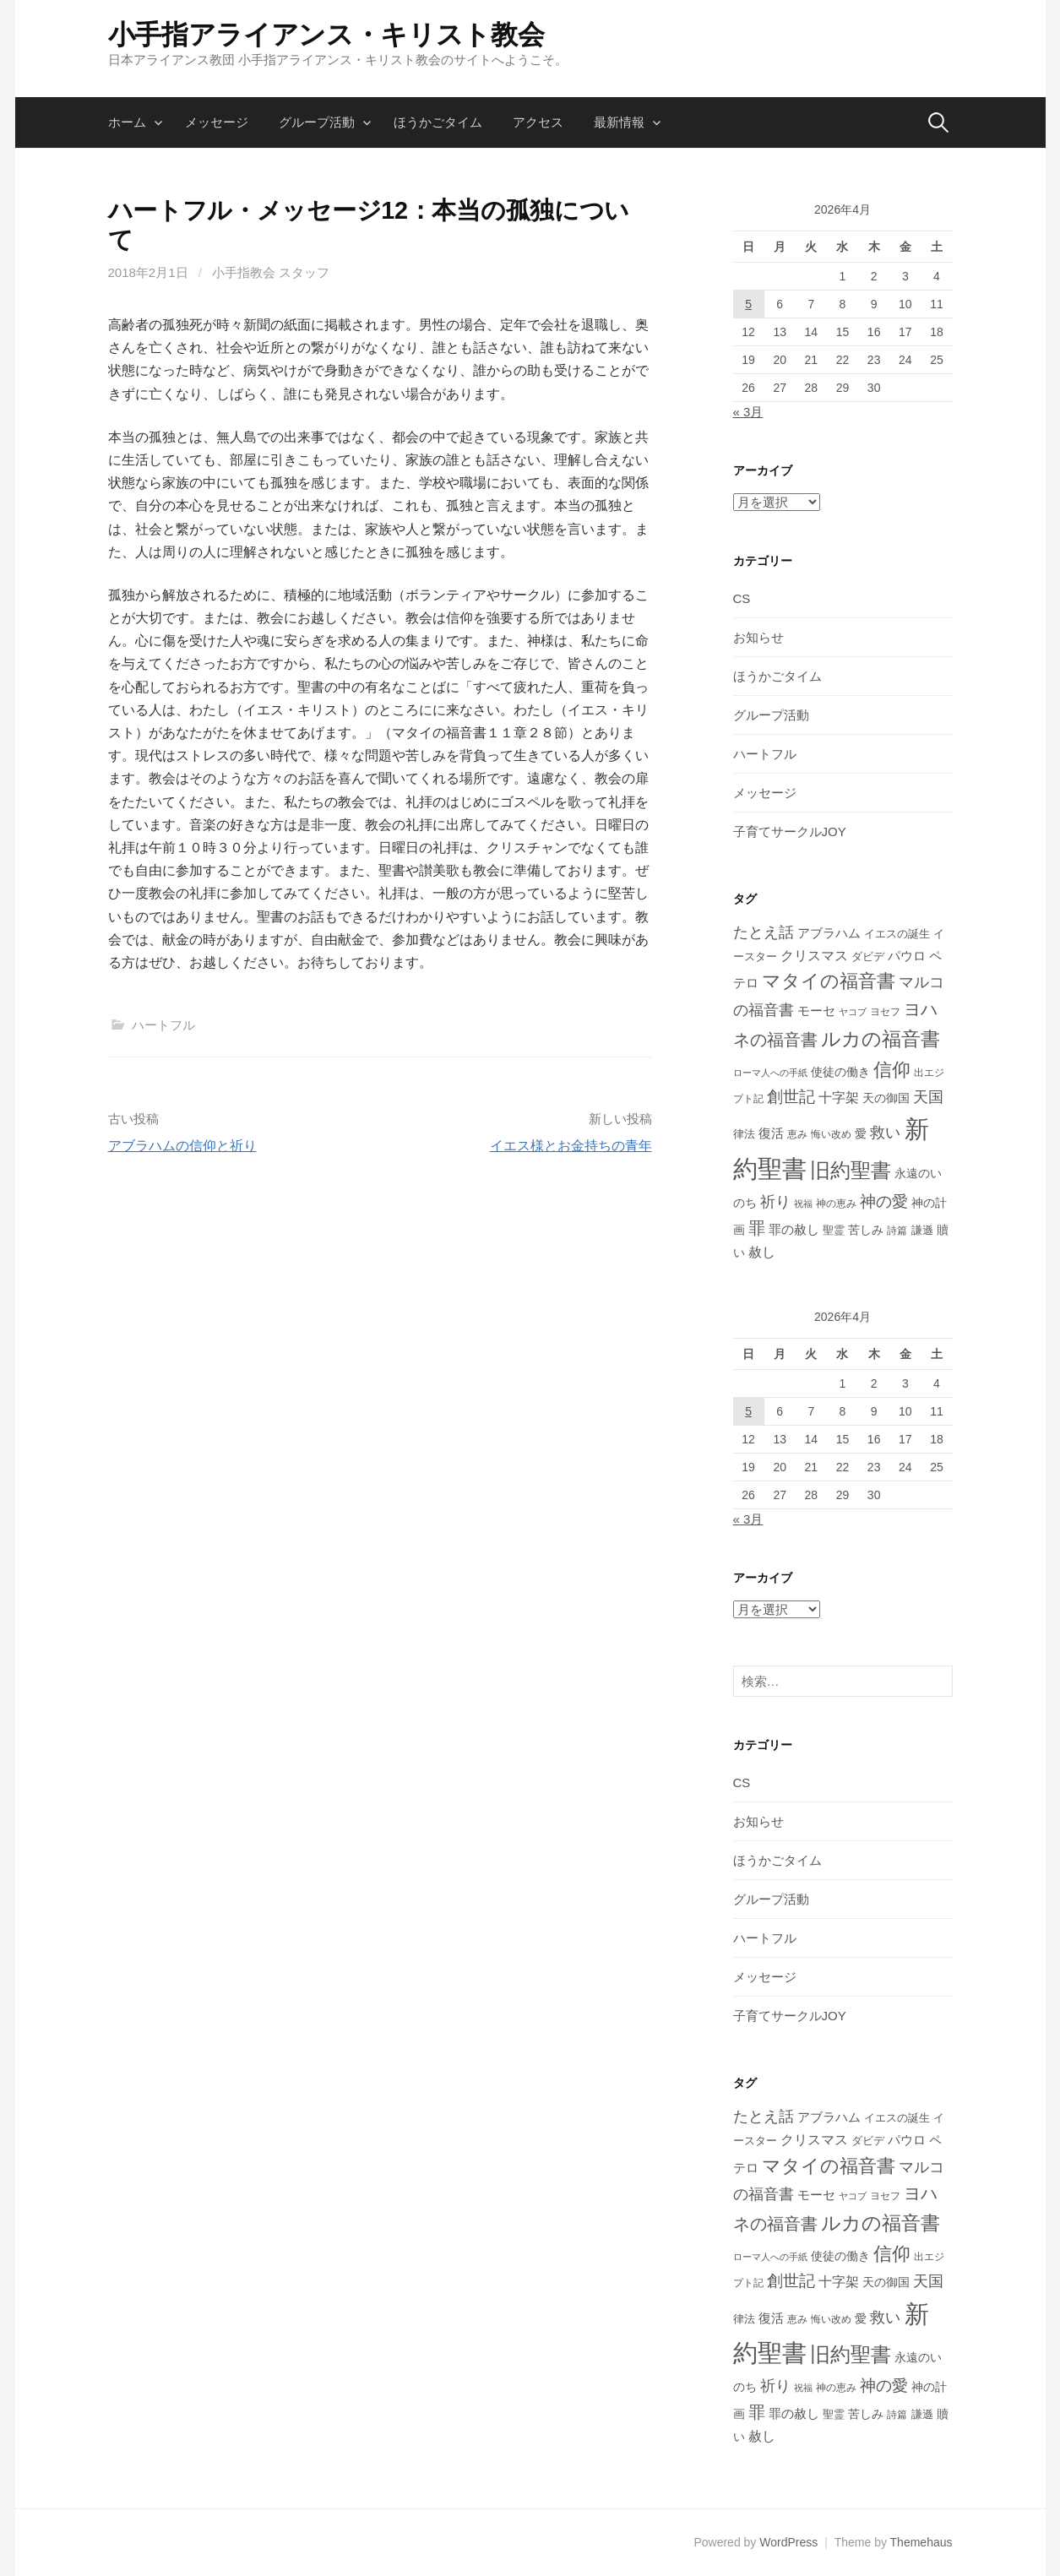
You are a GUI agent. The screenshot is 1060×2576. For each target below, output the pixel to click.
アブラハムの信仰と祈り (182, 1146)
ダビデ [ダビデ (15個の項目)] (867, 956)
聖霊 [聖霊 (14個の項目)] (834, 1230)
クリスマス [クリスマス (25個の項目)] (814, 955)
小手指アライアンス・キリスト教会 (326, 34)
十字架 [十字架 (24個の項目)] (838, 1097)
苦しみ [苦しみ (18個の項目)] (865, 1229)
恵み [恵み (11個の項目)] (797, 1133)
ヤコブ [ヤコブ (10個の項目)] (853, 1012)
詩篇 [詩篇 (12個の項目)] (897, 1230)
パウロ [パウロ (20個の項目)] (907, 956)
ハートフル (163, 1025)
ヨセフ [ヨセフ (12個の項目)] (885, 1012)
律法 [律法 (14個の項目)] (744, 1134)
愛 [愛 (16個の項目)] (861, 1134)
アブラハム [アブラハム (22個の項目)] (829, 933)
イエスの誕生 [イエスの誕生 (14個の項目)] (897, 933)
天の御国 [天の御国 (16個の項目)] (886, 1098)
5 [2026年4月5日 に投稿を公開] (748, 304)
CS (742, 598)
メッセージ (216, 122)
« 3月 (748, 412)
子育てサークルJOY (789, 831)
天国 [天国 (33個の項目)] (928, 1097)
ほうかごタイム (438, 122)
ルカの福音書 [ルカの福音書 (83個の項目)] (880, 1039)
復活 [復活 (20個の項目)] (771, 1133)
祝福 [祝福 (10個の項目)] (803, 1203)
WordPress (788, 2542)
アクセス (538, 122)
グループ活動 (317, 122)
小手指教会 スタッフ (270, 272)
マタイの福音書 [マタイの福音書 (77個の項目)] (828, 981)
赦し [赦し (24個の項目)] (761, 1252)
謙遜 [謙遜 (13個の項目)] (922, 1230)
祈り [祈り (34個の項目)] (775, 1201)
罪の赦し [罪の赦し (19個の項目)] (794, 1229)
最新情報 (619, 122)
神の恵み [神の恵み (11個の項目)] (836, 1203)
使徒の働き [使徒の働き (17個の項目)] (840, 1072)
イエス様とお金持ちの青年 (571, 1146)
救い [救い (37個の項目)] (885, 1132)
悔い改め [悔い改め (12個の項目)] (831, 1134)
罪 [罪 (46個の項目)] (756, 1228)
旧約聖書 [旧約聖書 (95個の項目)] (850, 1171)
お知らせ (758, 637)
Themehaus (921, 2542)
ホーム (127, 122)
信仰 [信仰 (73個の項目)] (892, 1069)
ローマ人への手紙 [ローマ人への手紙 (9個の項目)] (770, 1073)
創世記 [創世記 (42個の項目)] (791, 1097)
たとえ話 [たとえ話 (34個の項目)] (763, 932)
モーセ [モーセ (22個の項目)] (816, 1010)
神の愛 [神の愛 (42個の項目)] (884, 1201)
